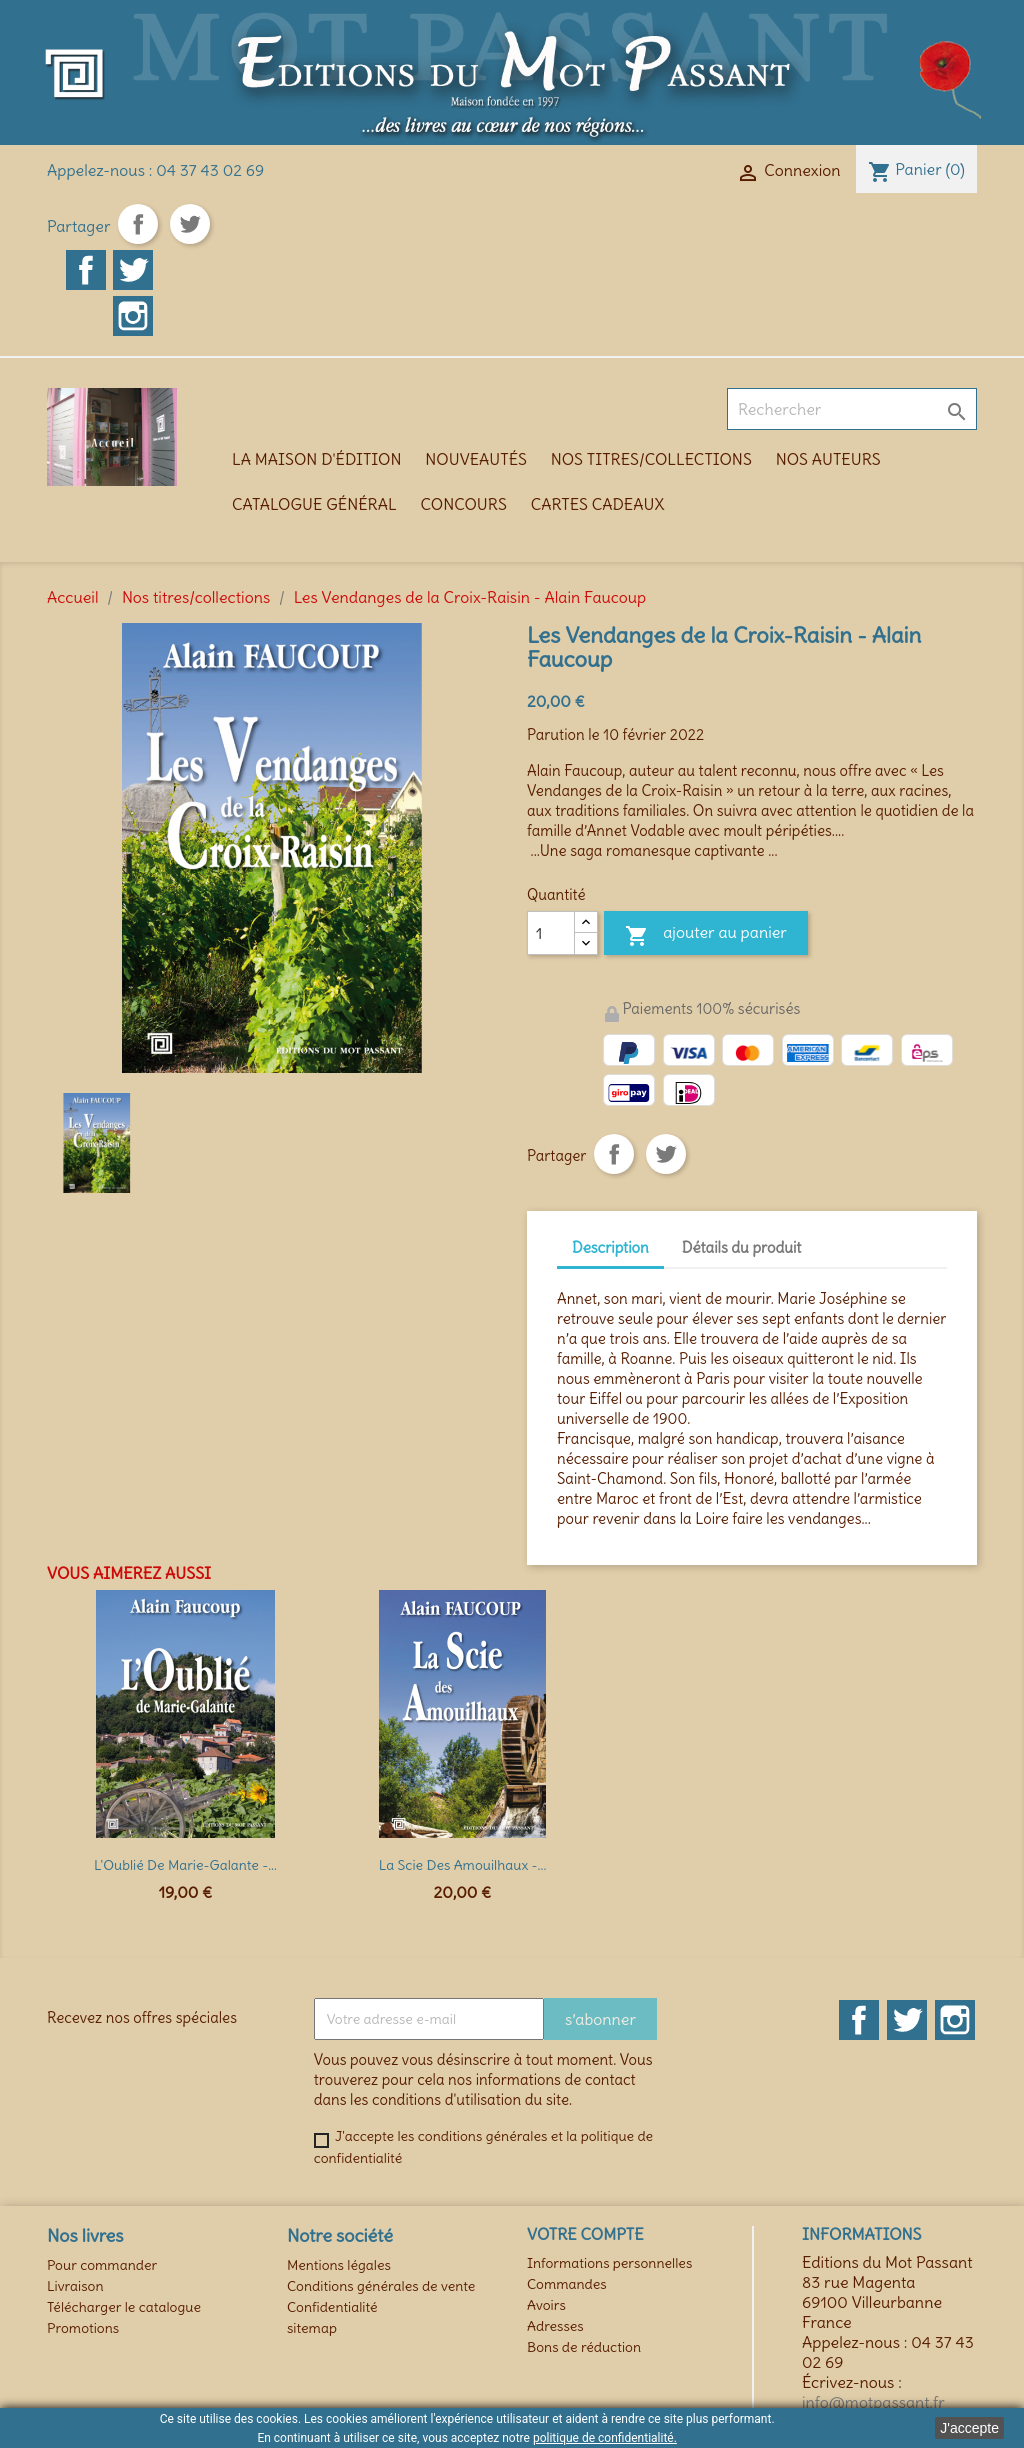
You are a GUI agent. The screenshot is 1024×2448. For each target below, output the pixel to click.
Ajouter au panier (706, 935)
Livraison (75, 2286)
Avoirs (546, 2305)
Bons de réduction (584, 2347)
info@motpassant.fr (873, 2402)
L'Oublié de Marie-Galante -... (185, 1865)
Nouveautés (476, 459)
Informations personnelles (609, 2263)
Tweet (190, 224)
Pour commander (102, 2265)
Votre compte (585, 2234)
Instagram (133, 316)
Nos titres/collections (651, 459)
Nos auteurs (828, 459)
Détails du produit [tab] (742, 1247)
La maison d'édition (316, 459)
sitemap (312, 2328)
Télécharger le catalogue (124, 2307)
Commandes (567, 2284)
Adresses (555, 2326)
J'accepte (969, 2428)
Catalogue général (314, 504)
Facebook (86, 270)
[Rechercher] (852, 409)
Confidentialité (332, 2307)
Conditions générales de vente (381, 2286)
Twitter (133, 270)
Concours (464, 504)
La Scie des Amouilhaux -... (463, 1865)
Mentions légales (339, 2265)
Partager (138, 224)
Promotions (83, 2328)
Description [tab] (610, 1247)
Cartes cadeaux (598, 504)
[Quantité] (551, 933)
